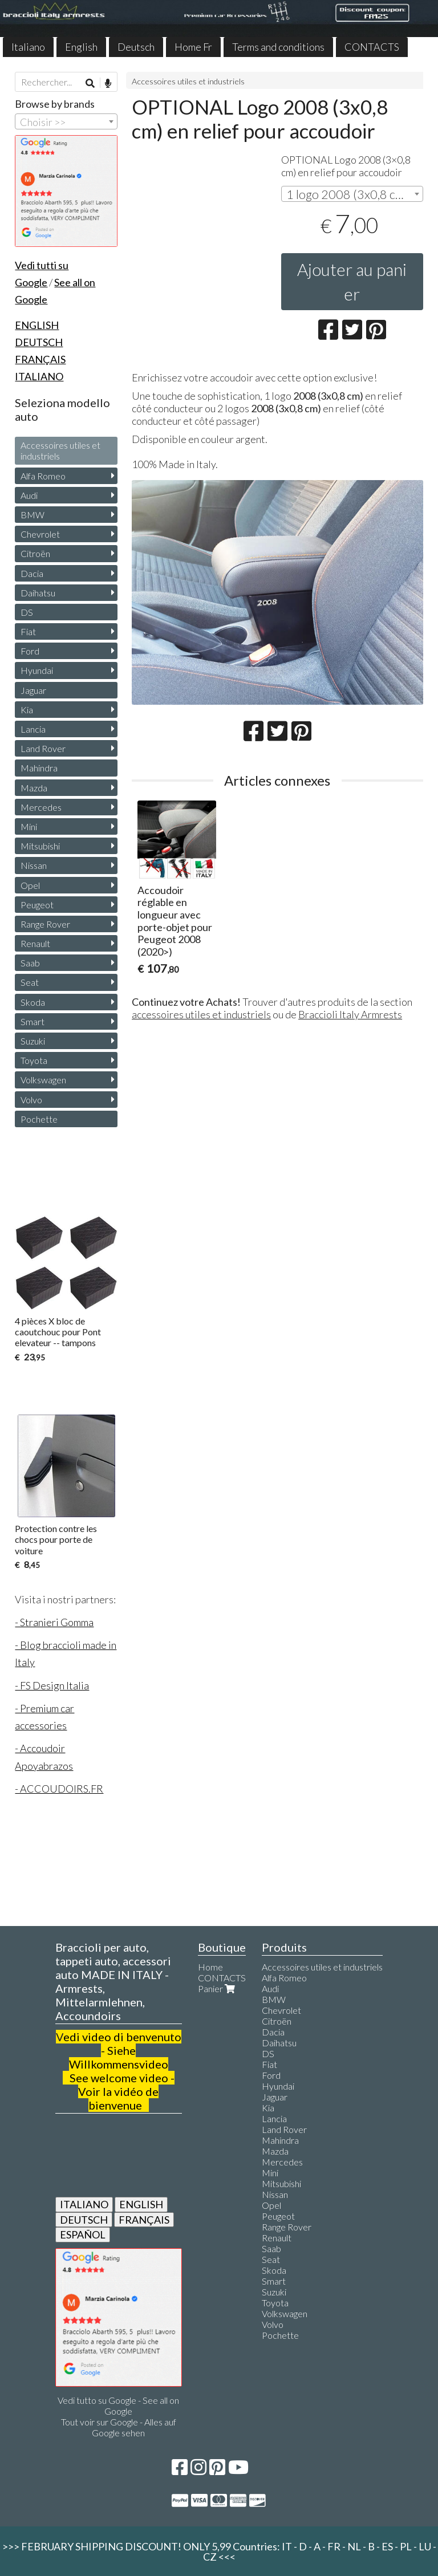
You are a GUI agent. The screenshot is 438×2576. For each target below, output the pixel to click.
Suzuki (33, 1040)
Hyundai (37, 670)
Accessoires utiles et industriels (188, 81)
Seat (30, 982)
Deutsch (136, 46)
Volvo (31, 1099)
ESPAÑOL (83, 2234)
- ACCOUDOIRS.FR (59, 1788)
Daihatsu (38, 592)
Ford (30, 650)
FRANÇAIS (144, 2219)
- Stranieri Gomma (54, 1622)
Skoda (33, 1002)
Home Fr (193, 46)
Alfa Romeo (43, 475)
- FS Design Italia (52, 1685)
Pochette (39, 1119)
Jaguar (33, 690)
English (81, 46)
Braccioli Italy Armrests (350, 1014)
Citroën (35, 553)
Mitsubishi (40, 845)
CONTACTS (371, 46)
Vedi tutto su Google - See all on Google (118, 2405)
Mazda (34, 787)
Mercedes (41, 807)
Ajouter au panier (352, 281)
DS (27, 612)
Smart (32, 1021)
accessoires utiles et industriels (201, 1014)
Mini (29, 826)
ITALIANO (84, 2204)
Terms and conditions (278, 46)
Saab (30, 962)
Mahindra (39, 767)
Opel (30, 885)
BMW (32, 514)
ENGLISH (141, 2204)
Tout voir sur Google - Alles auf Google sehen (118, 2427)
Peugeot (37, 904)
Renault (35, 943)
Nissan (34, 865)
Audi (29, 495)
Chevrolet (40, 534)
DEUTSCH (84, 2219)
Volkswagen (43, 1079)
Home (210, 1966)
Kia (27, 709)
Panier (217, 1988)
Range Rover (45, 924)
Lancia (33, 729)
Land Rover (43, 748)
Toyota (34, 1060)
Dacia (32, 573)
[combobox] (352, 194)
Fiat (28, 631)
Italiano (28, 46)
